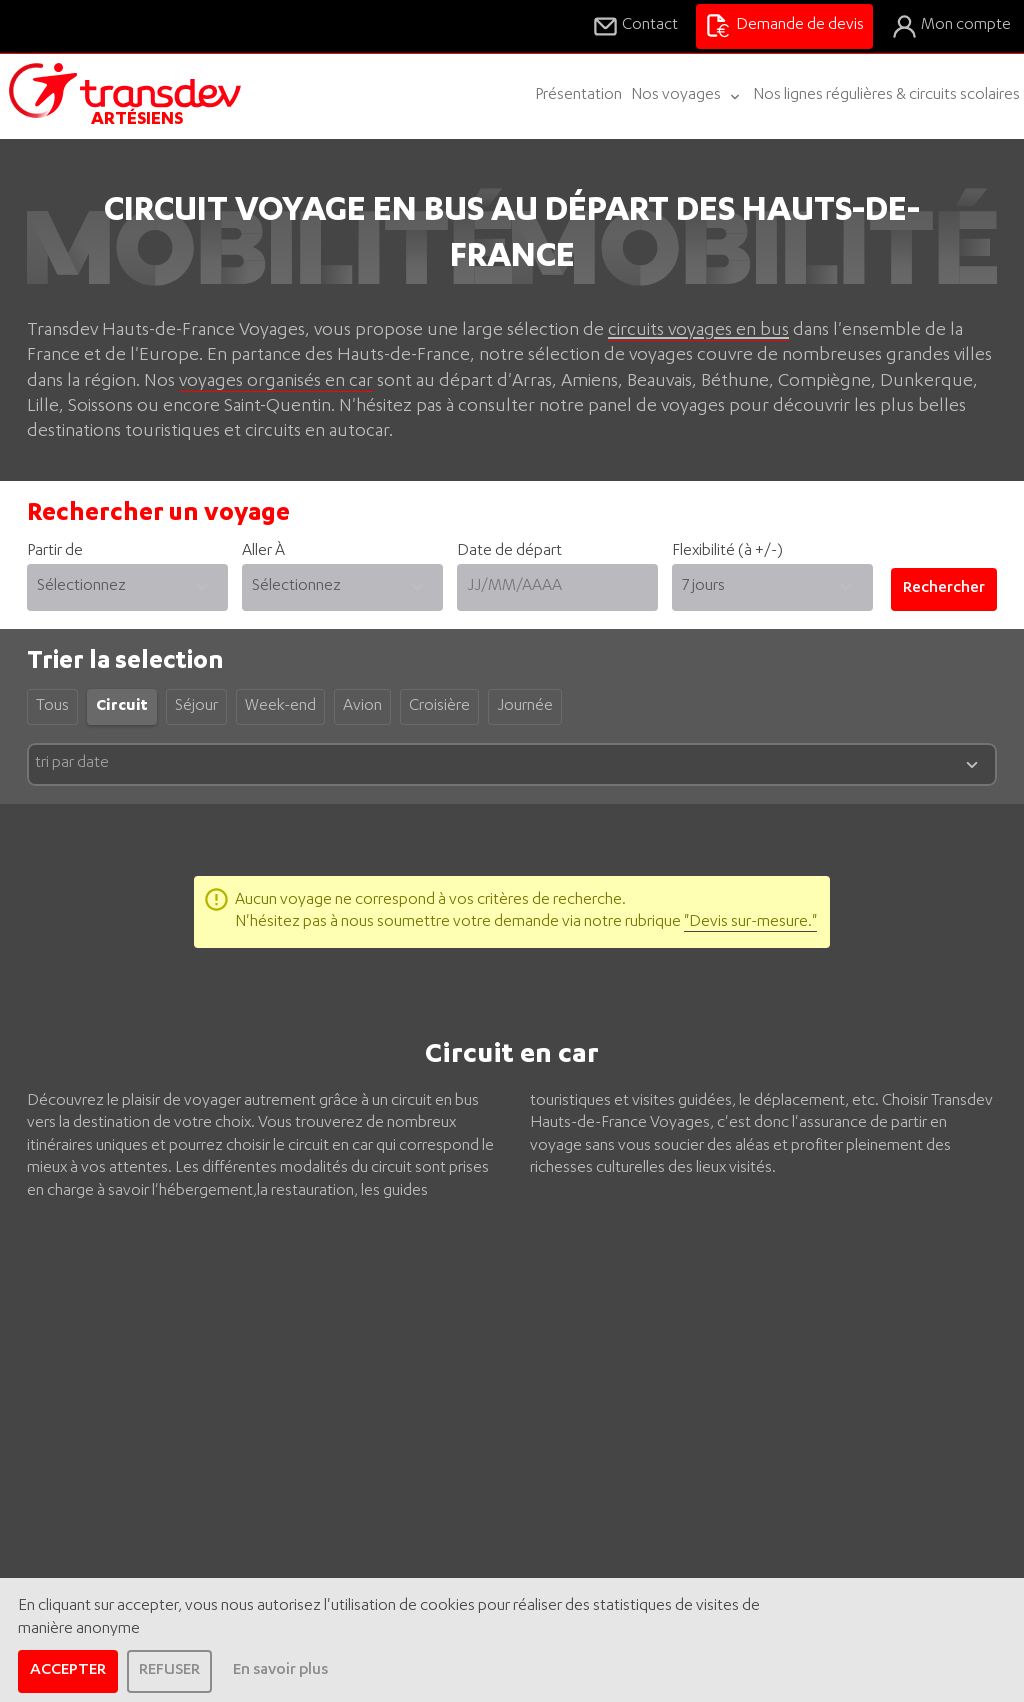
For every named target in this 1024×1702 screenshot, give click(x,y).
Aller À (342, 577)
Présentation (578, 96)
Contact (635, 26)
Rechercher (944, 589)
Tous (52, 707)
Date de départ (557, 577)
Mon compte (951, 26)
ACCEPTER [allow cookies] (68, 1671)
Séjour (196, 707)
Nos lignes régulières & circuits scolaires (886, 96)
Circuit (122, 707)
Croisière (439, 707)
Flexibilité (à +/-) (727, 552)
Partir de (127, 577)
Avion (362, 707)
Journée (525, 707)
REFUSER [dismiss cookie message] (169, 1671)
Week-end (280, 707)
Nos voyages (687, 96)
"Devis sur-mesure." (750, 923)
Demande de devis (784, 26)
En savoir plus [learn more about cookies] (280, 1671)
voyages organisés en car (276, 382)
